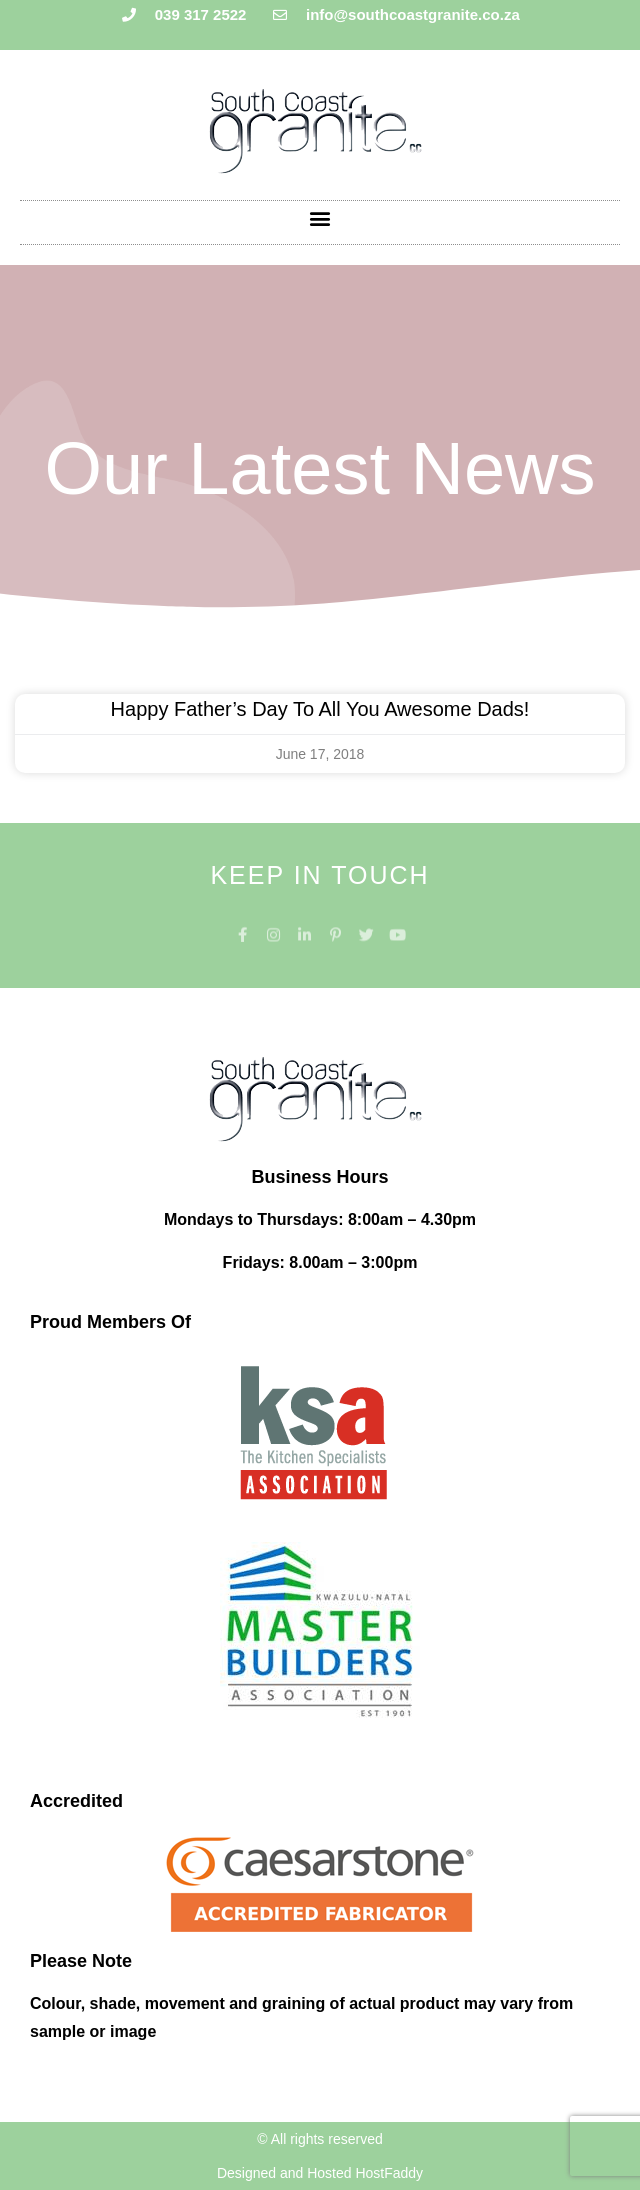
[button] (320, 217)
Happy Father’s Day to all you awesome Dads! (320, 709)
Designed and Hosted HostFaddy (320, 2173)
